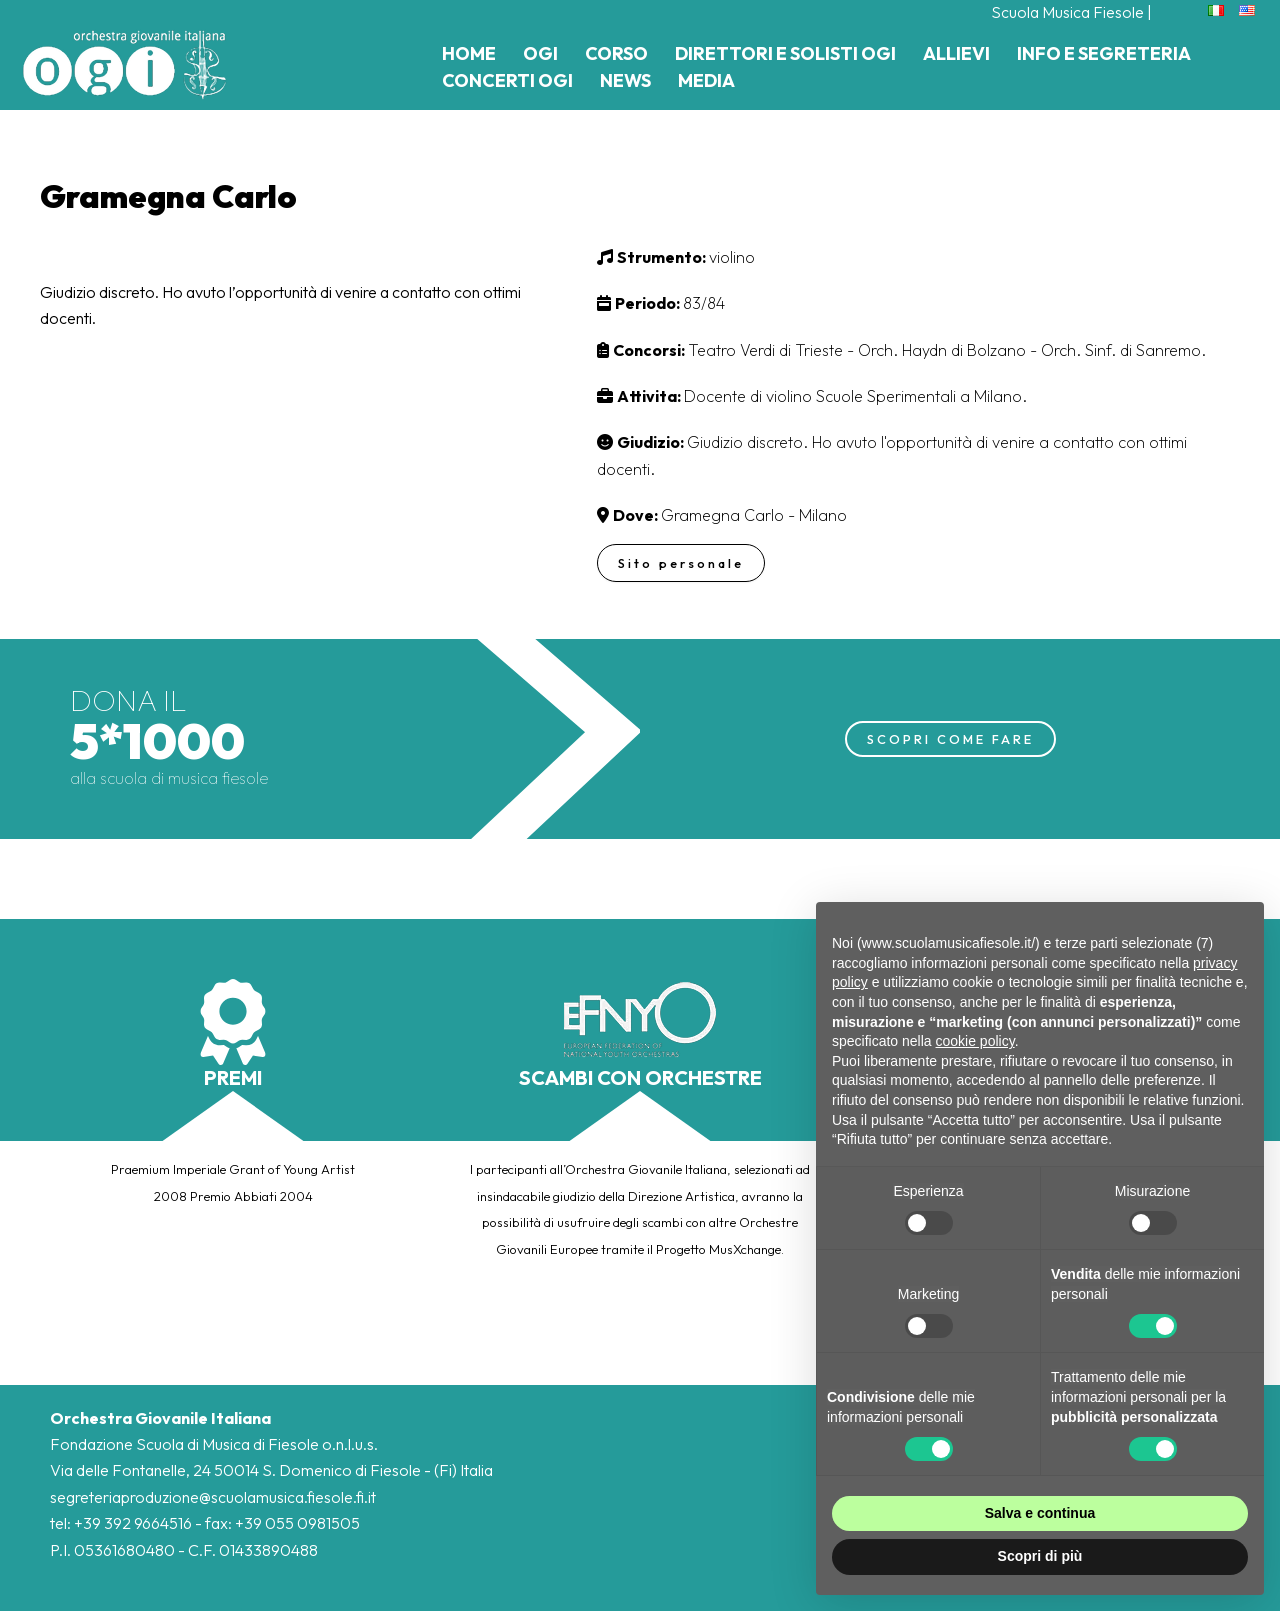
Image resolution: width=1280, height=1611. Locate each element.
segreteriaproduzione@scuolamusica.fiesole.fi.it (213, 1497)
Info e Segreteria (1104, 53)
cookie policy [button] (975, 1041)
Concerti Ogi (507, 80)
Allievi (956, 53)
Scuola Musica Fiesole (1067, 12)
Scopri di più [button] (1040, 1556)
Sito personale (682, 563)
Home (469, 53)
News (625, 80)
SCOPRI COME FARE (950, 738)
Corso (616, 53)
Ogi (540, 53)
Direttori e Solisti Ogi (785, 53)
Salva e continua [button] (1040, 1513)
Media (706, 80)
